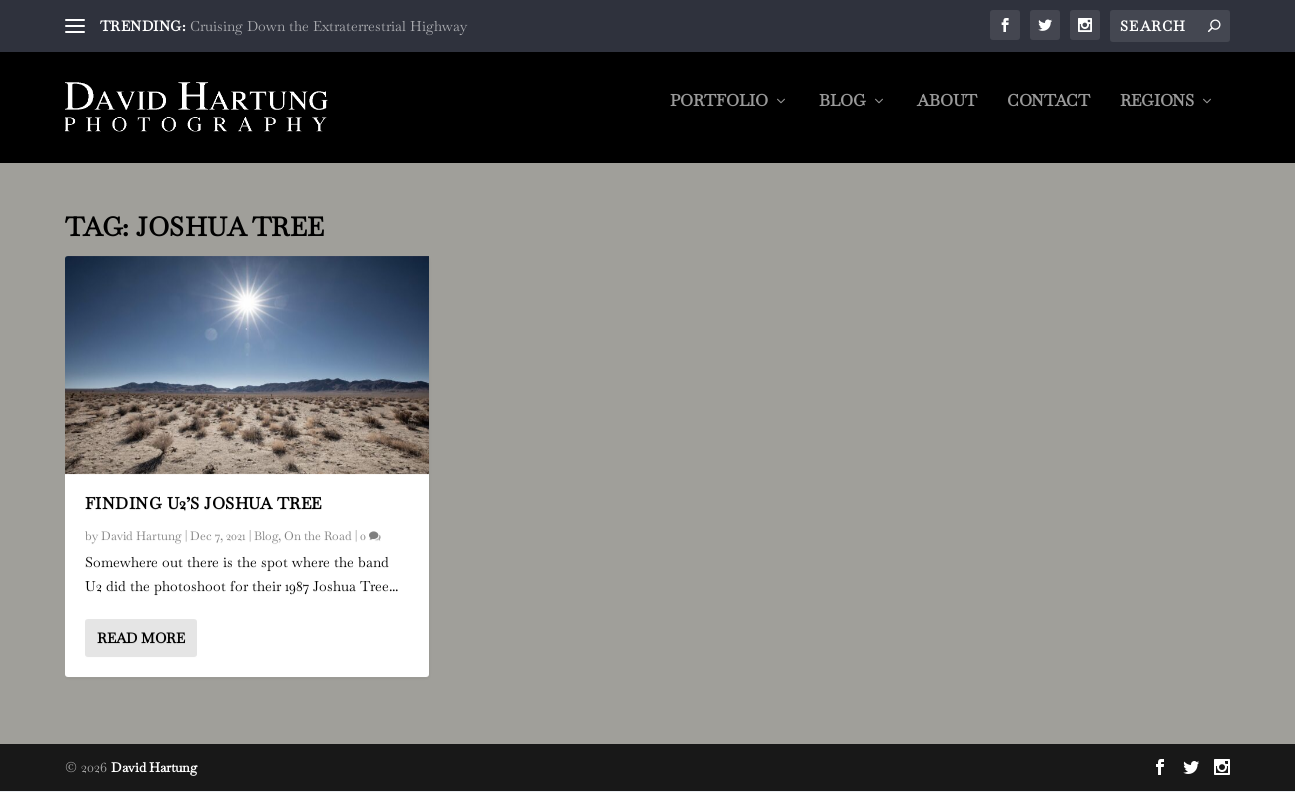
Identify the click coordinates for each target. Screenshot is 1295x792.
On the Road (318, 537)
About (947, 115)
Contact (1048, 115)
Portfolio (719, 115)
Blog (842, 115)
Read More (141, 639)
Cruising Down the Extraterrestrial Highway (328, 26)
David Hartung (141, 537)
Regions (1157, 115)
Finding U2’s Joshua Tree (203, 504)
